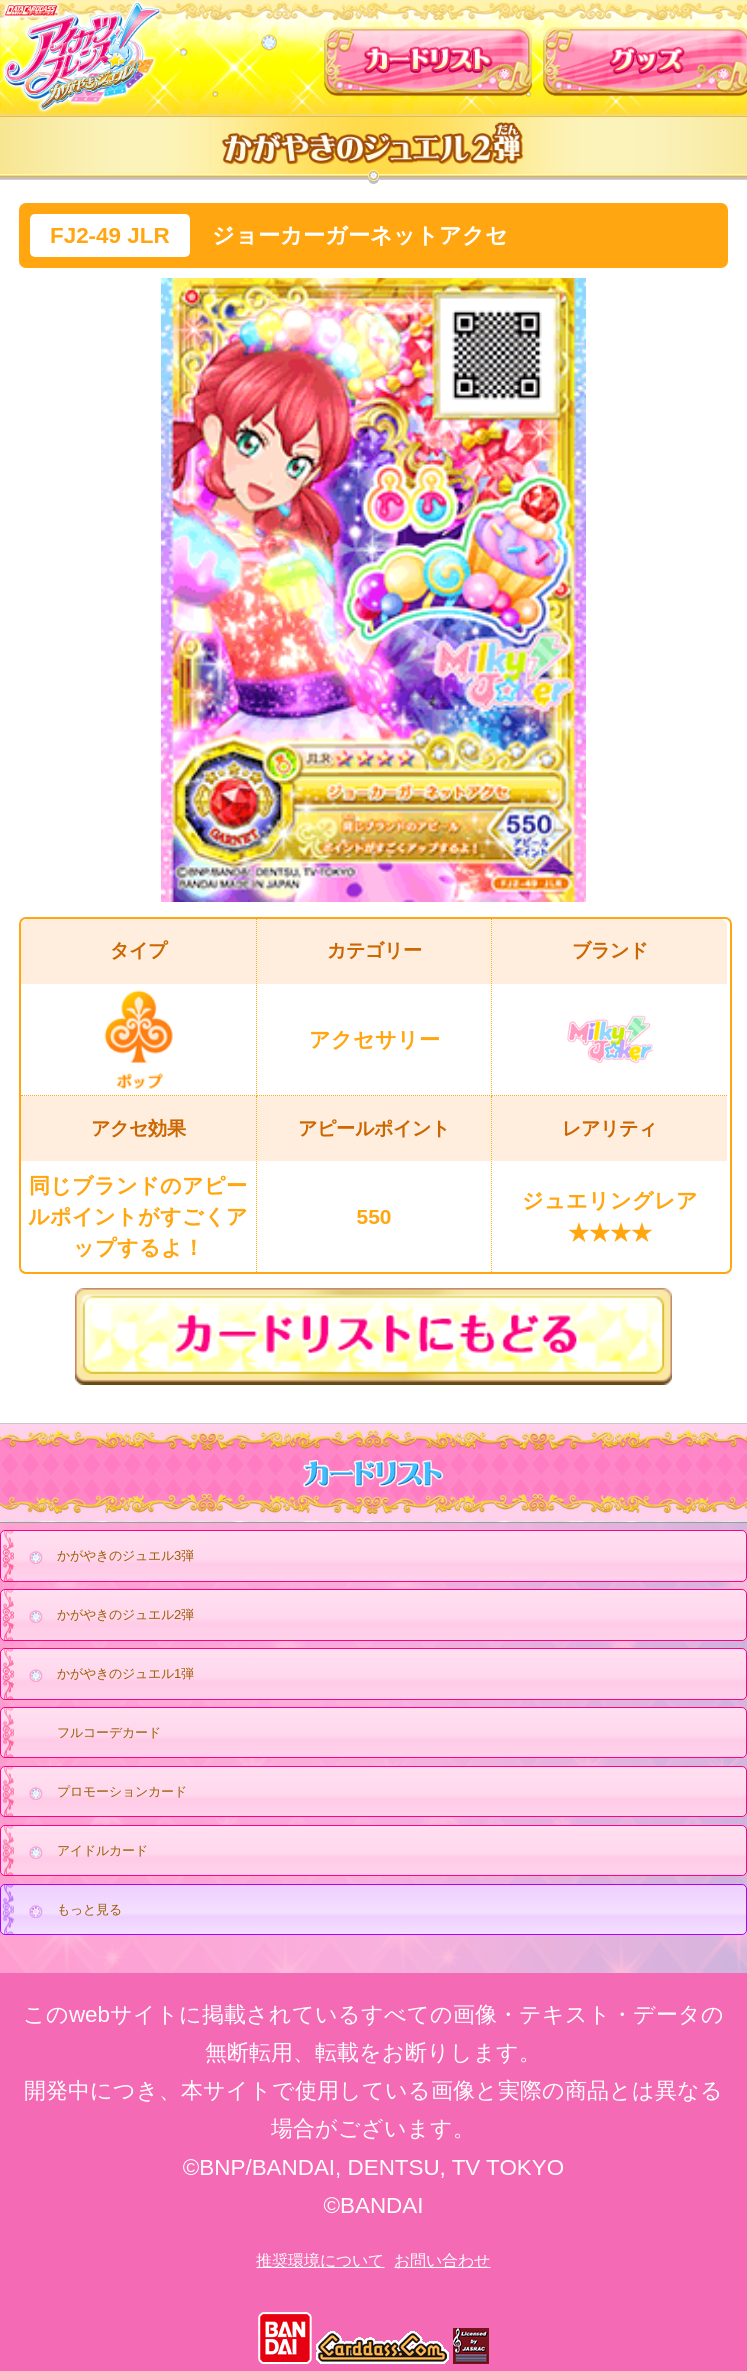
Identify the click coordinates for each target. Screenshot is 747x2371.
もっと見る (70, 1911)
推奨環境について (320, 2260)
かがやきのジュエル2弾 (106, 1616)
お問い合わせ (442, 2260)
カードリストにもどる (374, 1336)
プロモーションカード (102, 1793)
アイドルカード (83, 1852)
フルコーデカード (109, 1732)
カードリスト (428, 54)
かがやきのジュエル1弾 (106, 1675)
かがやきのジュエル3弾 (106, 1557)
